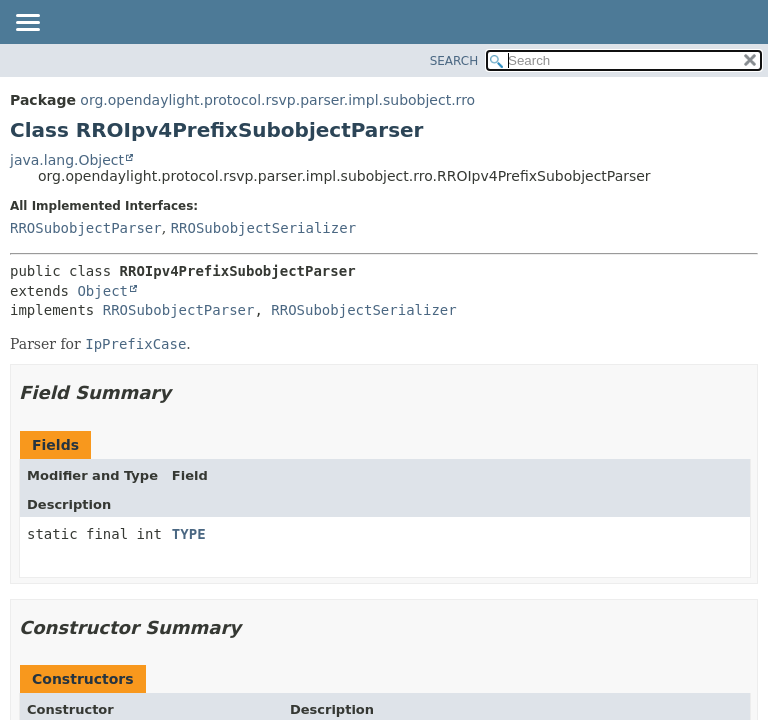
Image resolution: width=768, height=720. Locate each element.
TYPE (189, 534)
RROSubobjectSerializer (263, 228)
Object (102, 291)
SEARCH (454, 61)
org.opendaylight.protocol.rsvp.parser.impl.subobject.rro (277, 100)
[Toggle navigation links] (27, 24)
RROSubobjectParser (86, 228)
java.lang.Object (67, 160)
